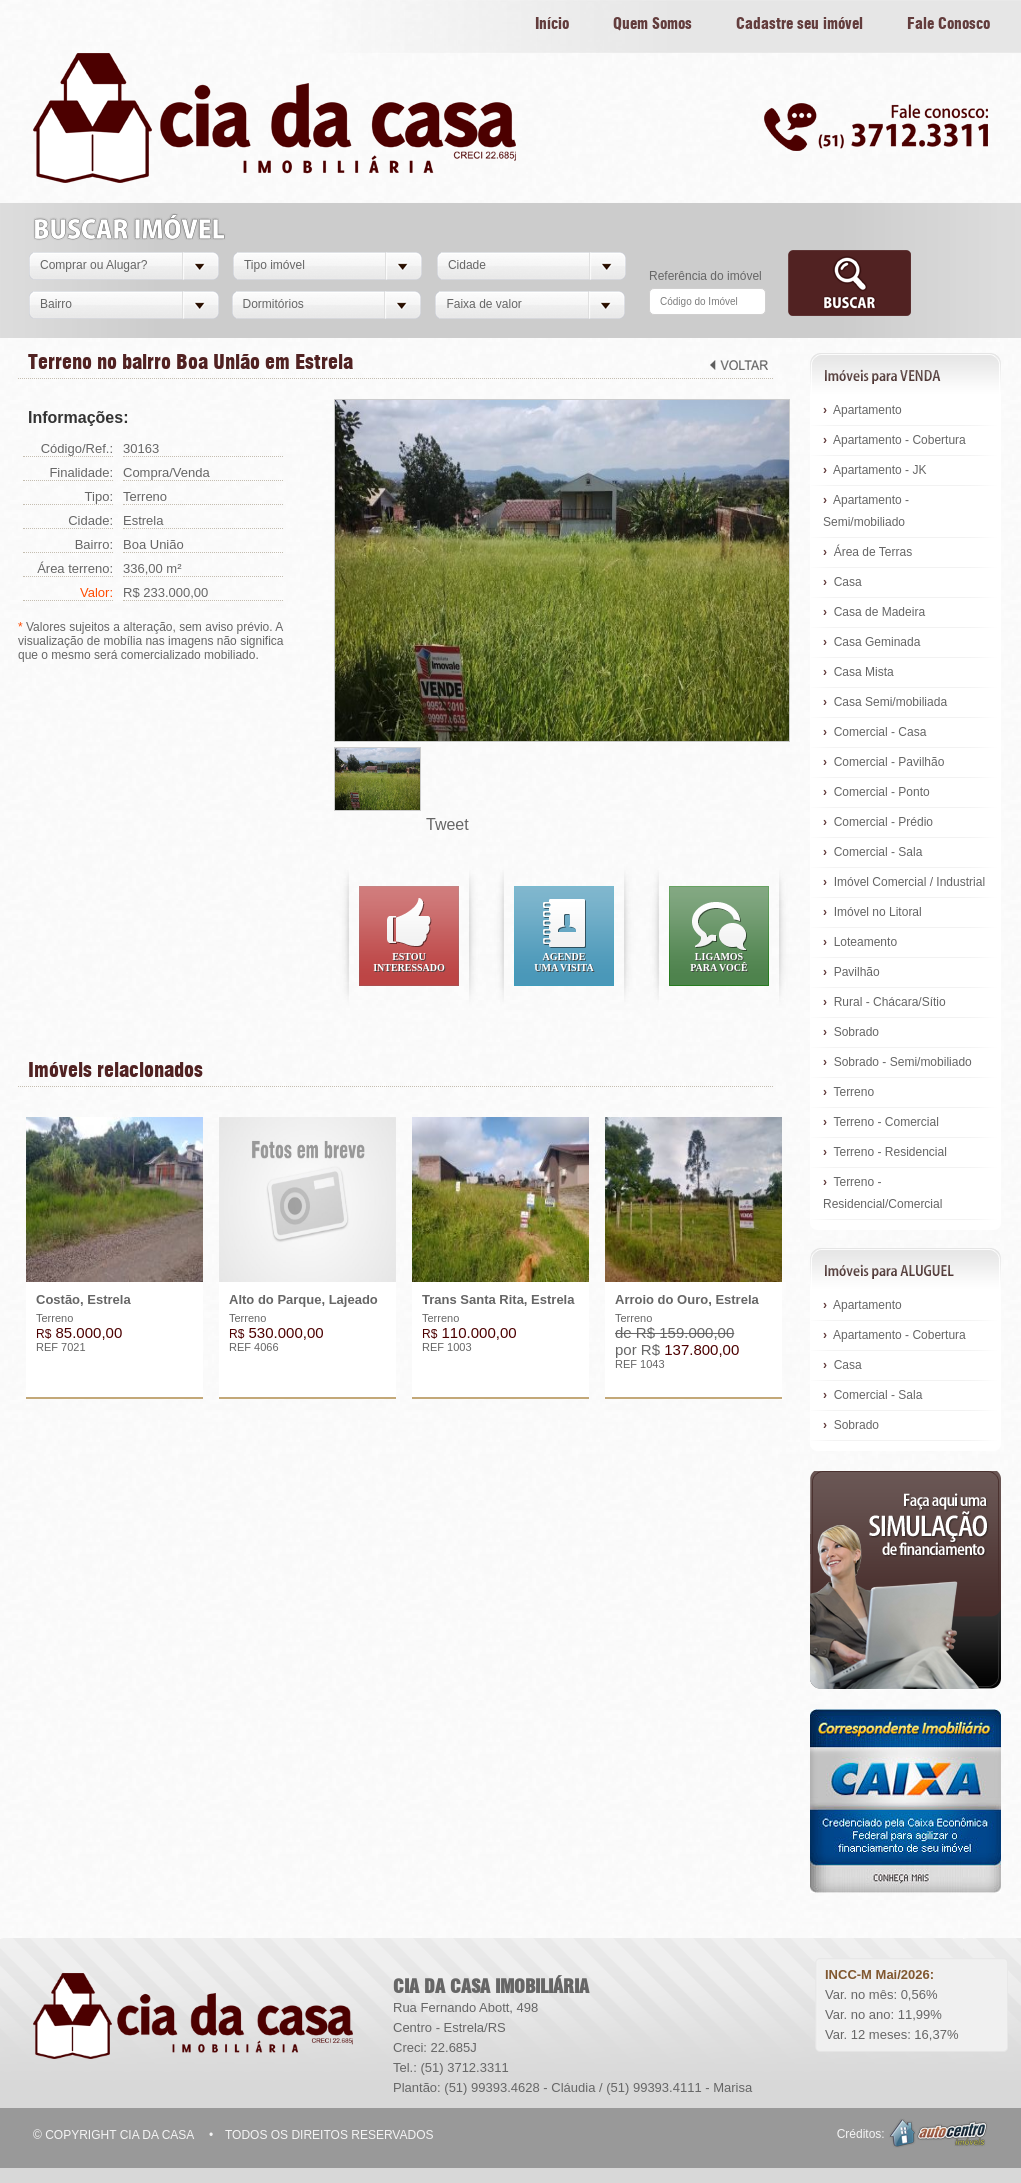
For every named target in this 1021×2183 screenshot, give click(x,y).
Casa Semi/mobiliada (885, 702)
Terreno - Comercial (881, 1122)
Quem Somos (652, 24)
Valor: (96, 592)
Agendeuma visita (563, 962)
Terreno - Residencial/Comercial (882, 1193)
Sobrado (851, 1032)
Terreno (848, 1092)
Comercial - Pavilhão (883, 762)
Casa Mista (858, 672)
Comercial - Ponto (876, 792)
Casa (842, 582)
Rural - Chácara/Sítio (884, 1002)
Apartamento (862, 410)
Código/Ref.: (77, 448)
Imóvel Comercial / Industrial (904, 882)
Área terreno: (75, 568)
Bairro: (94, 544)
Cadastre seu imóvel (799, 24)
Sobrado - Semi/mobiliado (897, 1062)
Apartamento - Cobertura (894, 440)
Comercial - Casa (874, 732)
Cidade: (90, 520)
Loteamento (860, 942)
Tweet (447, 824)
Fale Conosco (948, 24)
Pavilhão (851, 972)
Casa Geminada (871, 642)
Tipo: (99, 496)
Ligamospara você (719, 962)
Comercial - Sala (872, 852)
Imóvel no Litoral (872, 912)
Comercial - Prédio (878, 822)
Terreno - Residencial (885, 1152)
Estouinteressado (409, 962)
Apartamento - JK (874, 470)
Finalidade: (81, 472)
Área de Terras (867, 552)
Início (552, 24)
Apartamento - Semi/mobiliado (866, 511)
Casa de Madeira (874, 612)
